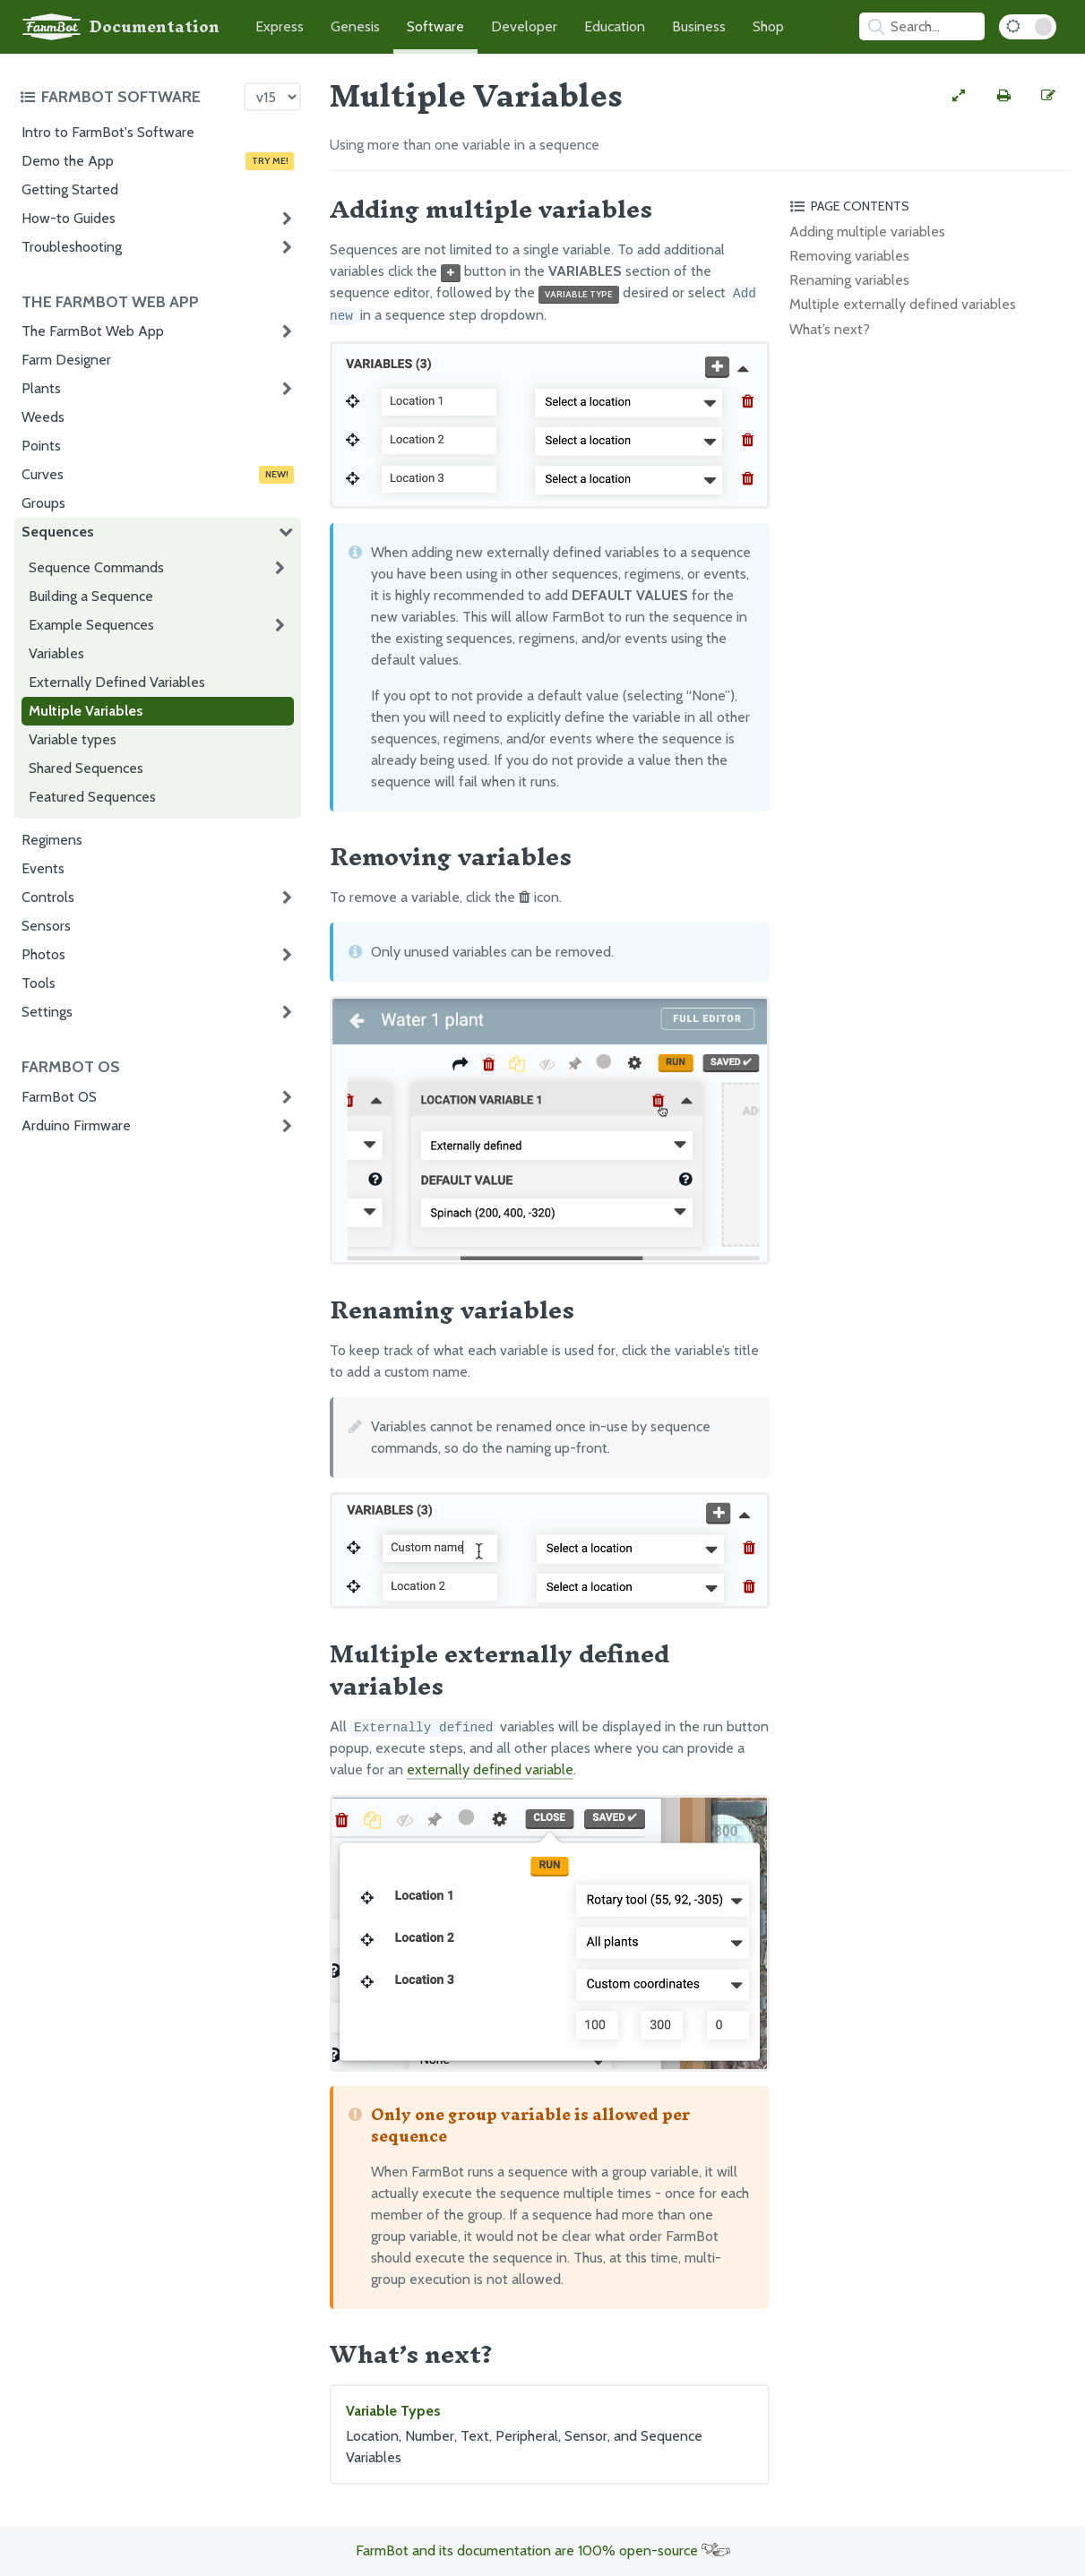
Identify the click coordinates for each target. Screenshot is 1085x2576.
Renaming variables (849, 279)
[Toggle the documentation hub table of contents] (127, 96)
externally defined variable (490, 1769)
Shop (768, 26)
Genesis (355, 26)
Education (614, 26)
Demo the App (158, 161)
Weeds (43, 416)
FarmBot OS (59, 1096)
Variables (56, 653)
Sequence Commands (96, 567)
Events (43, 868)
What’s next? (829, 329)
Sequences (58, 531)
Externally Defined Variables (117, 682)
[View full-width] (958, 95)
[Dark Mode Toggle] (1027, 26)
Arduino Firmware (76, 1125)
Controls (48, 897)
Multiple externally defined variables (902, 304)
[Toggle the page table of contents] (927, 206)
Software (435, 26)
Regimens (52, 839)
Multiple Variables (86, 710)
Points (41, 445)
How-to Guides (69, 218)
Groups (43, 502)
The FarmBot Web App (93, 330)
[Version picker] (272, 96)
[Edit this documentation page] (1048, 95)
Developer (524, 26)
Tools (39, 983)
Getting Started (70, 189)
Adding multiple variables (867, 231)
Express (279, 26)
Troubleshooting (72, 246)
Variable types (72, 739)
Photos (43, 954)
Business (699, 26)
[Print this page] (1003, 95)
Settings (47, 1011)
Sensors (46, 925)
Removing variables (849, 255)
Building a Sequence (91, 596)
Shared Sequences (86, 768)
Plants (41, 388)
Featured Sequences (92, 796)
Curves (158, 475)
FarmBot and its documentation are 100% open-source (543, 2550)
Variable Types (549, 2435)
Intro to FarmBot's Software (108, 132)
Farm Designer (66, 359)
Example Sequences (91, 624)
